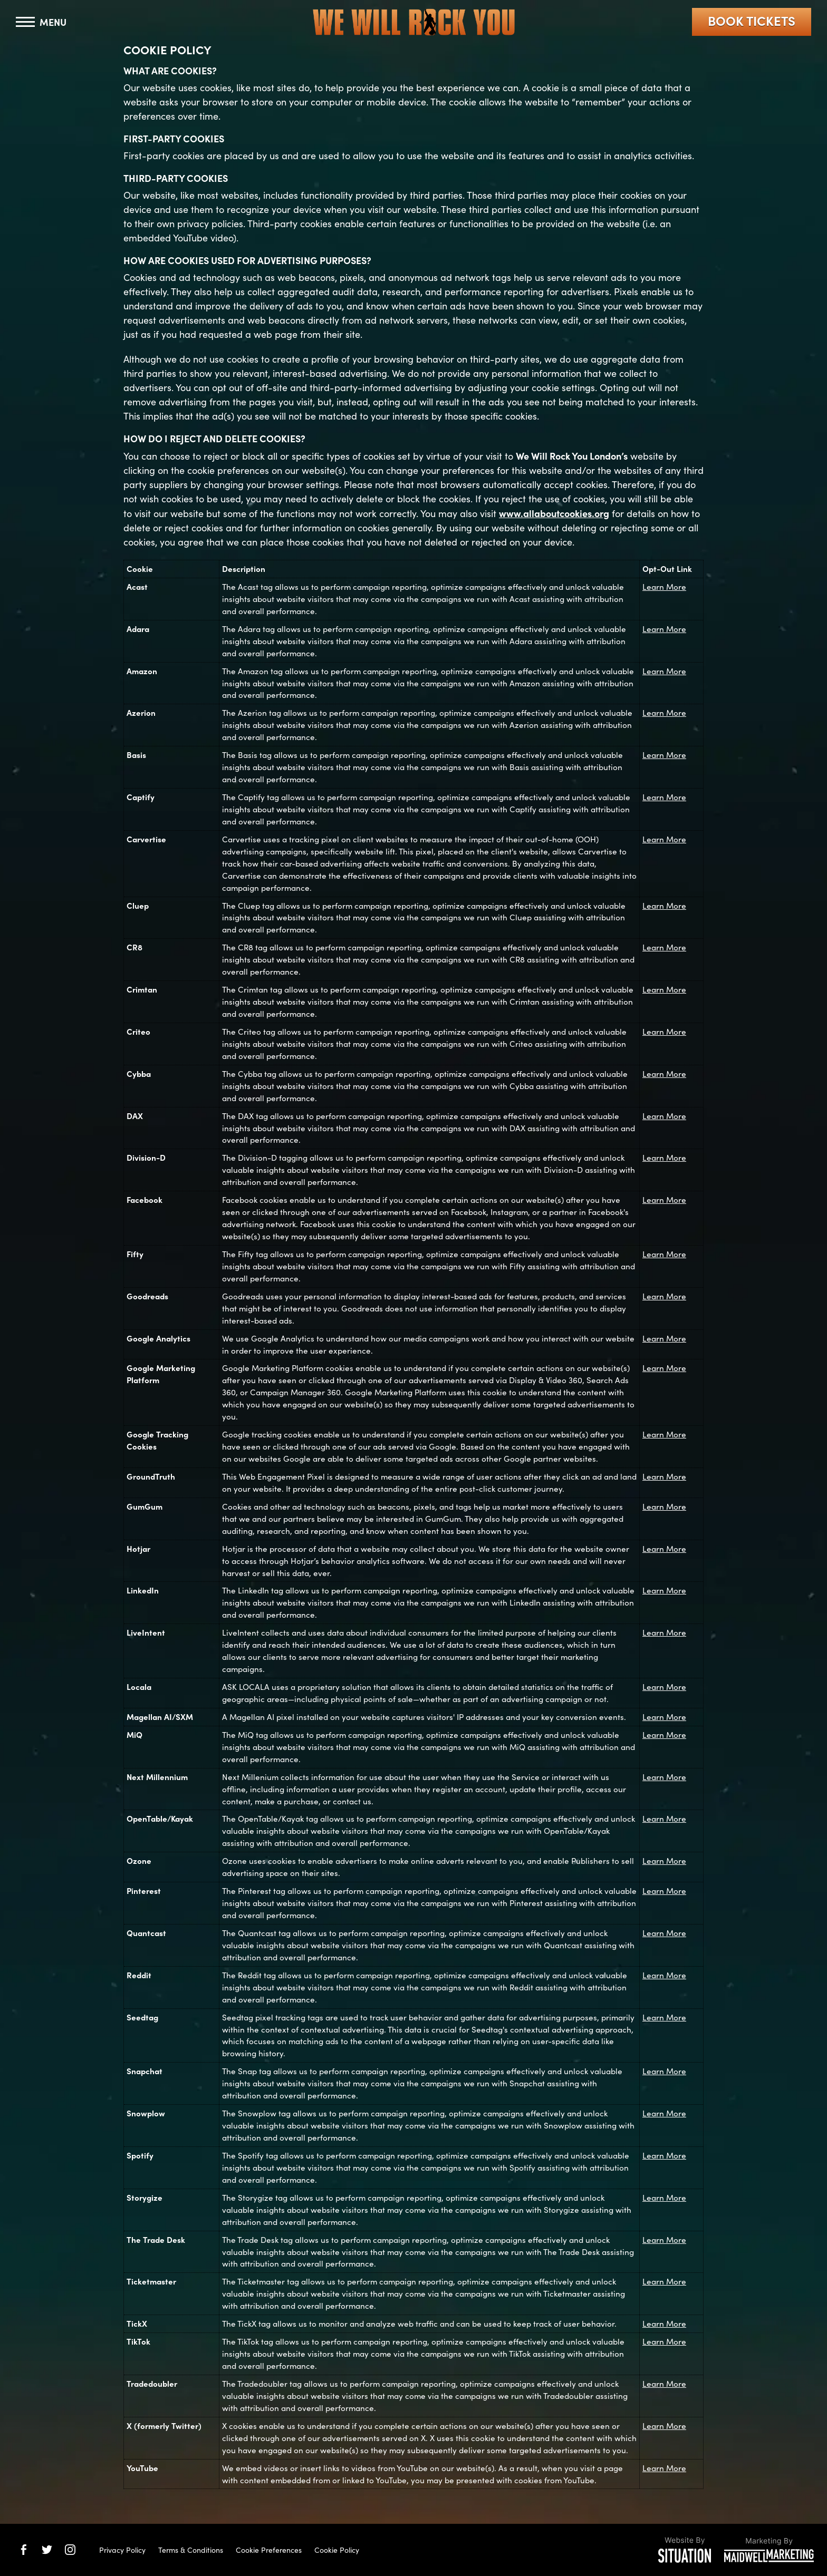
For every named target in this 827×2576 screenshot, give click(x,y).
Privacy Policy (122, 2550)
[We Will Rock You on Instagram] (70, 2549)
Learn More (664, 586)
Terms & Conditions (190, 2550)
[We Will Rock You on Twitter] (47, 2549)
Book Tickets (751, 20)
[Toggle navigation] (41, 22)
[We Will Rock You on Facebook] (23, 2549)
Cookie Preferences (269, 2550)
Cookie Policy (336, 2550)
